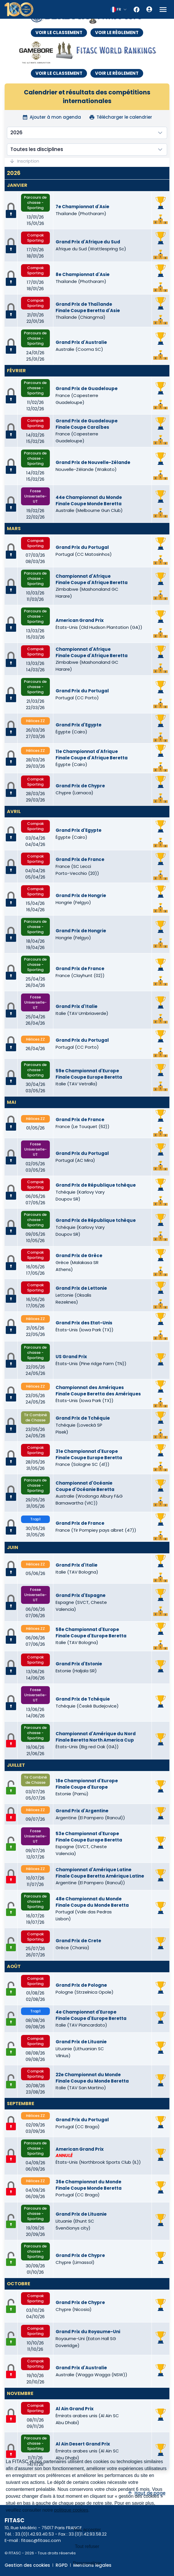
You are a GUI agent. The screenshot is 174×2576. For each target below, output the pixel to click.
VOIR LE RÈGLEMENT (117, 32)
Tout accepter (87, 2529)
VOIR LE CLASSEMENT (58, 32)
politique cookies (71, 2510)
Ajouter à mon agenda (51, 117)
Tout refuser (87, 2546)
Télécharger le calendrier (120, 117)
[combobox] (118, 9)
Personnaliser (87, 2563)
